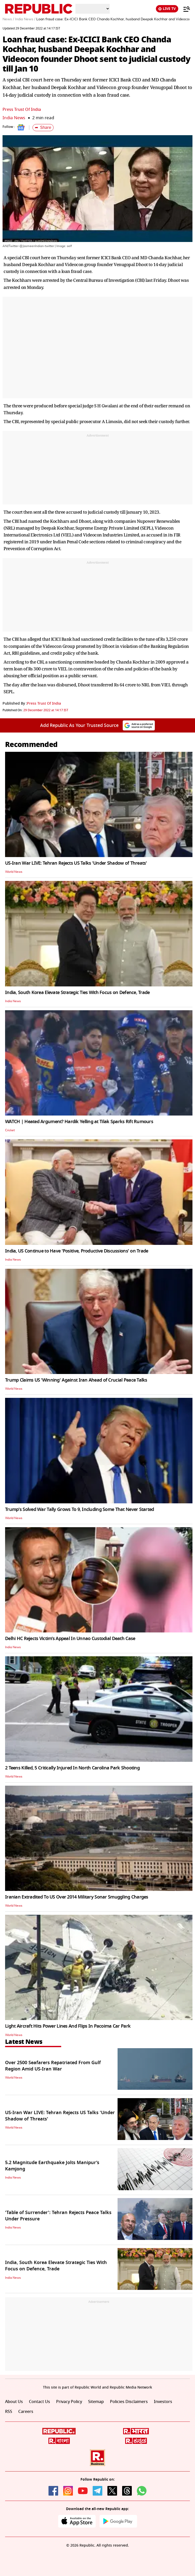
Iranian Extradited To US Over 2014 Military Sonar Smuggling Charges (76, 1897)
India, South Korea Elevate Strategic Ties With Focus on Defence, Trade (77, 992)
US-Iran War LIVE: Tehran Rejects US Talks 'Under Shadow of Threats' (76, 863)
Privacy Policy (69, 2402)
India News (14, 118)
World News (13, 871)
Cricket (10, 1130)
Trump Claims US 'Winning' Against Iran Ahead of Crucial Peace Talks (76, 1380)
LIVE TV (167, 8)
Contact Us (39, 2402)
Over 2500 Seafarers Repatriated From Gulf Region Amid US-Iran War (53, 2065)
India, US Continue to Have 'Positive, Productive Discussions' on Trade (76, 1251)
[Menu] (184, 9)
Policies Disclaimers (129, 2402)
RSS (8, 2412)
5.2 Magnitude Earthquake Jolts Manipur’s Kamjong (52, 2165)
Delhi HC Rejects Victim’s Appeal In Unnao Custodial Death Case (70, 1638)
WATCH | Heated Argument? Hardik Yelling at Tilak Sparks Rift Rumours (79, 1121)
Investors (163, 2402)
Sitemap (96, 2402)
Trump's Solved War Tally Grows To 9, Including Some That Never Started (79, 1509)
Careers (25, 2412)
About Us (14, 2402)
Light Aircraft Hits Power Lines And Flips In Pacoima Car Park (68, 2026)
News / (8, 19)
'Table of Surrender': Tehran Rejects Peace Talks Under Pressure (58, 2215)
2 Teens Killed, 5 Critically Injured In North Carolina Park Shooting (72, 1768)
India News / (25, 19)
